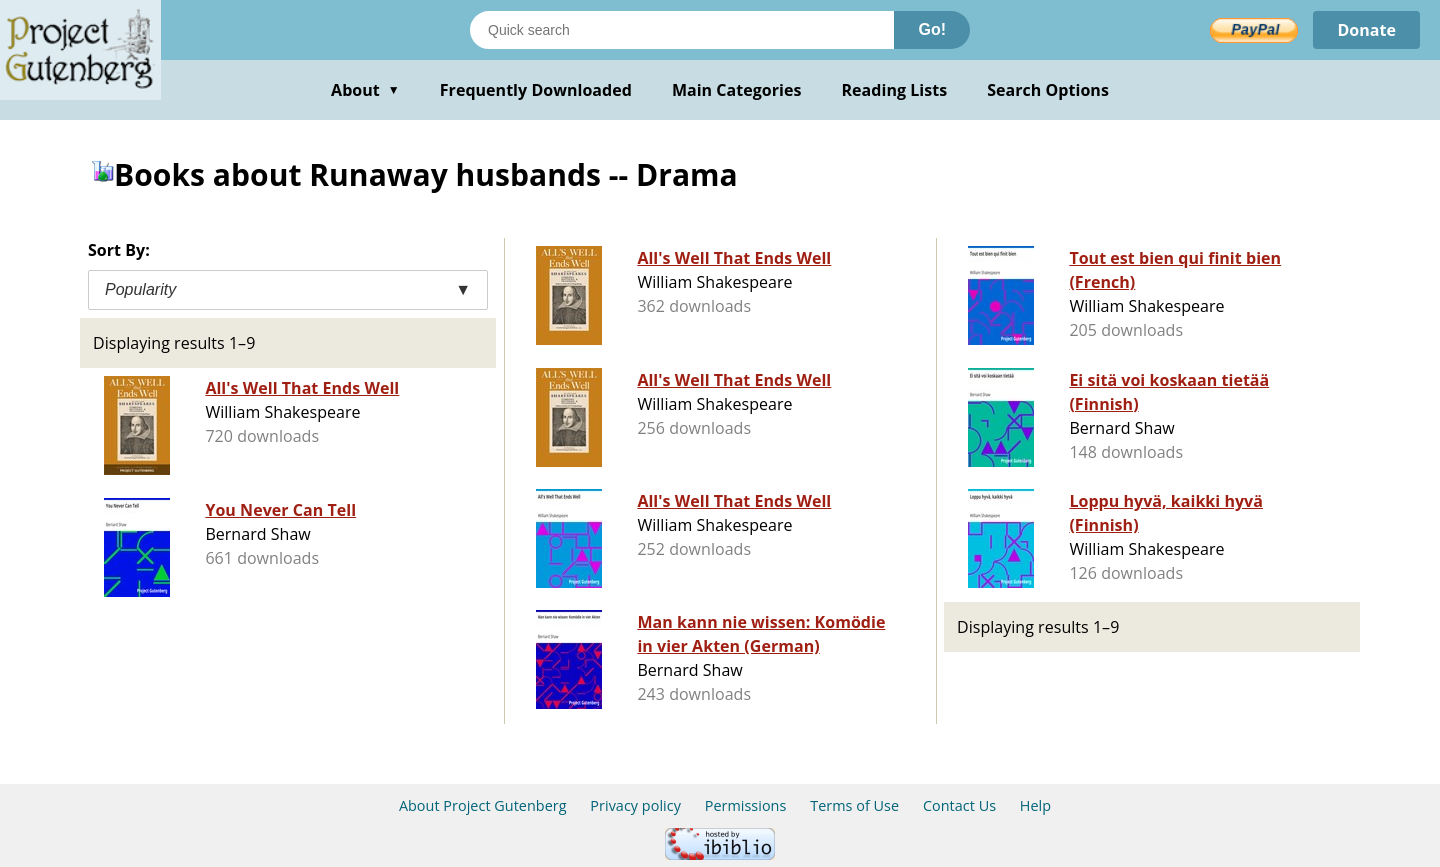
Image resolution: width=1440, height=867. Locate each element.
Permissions (746, 805)
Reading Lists (895, 90)
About (365, 90)
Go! (932, 29)
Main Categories (737, 90)
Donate (1366, 30)
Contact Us (959, 805)
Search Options (1048, 90)
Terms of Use (854, 805)
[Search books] (682, 30)
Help (1035, 805)
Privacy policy (635, 805)
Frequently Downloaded (536, 90)
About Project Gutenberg (483, 805)
